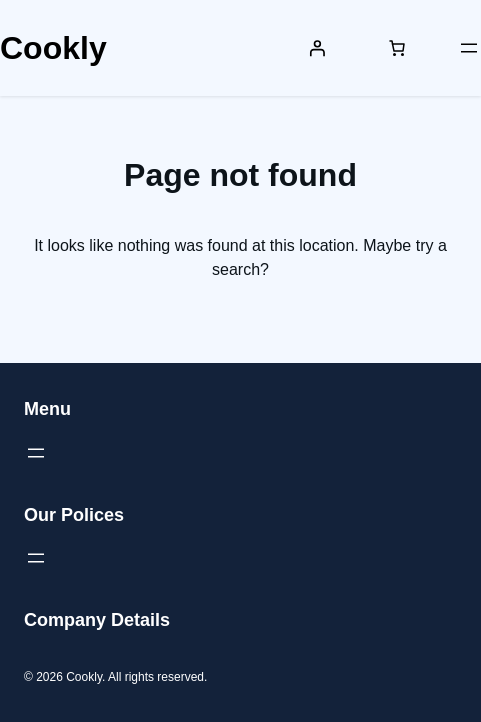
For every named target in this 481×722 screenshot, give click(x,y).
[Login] (317, 48)
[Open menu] (469, 48)
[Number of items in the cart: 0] (397, 48)
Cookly (53, 48)
